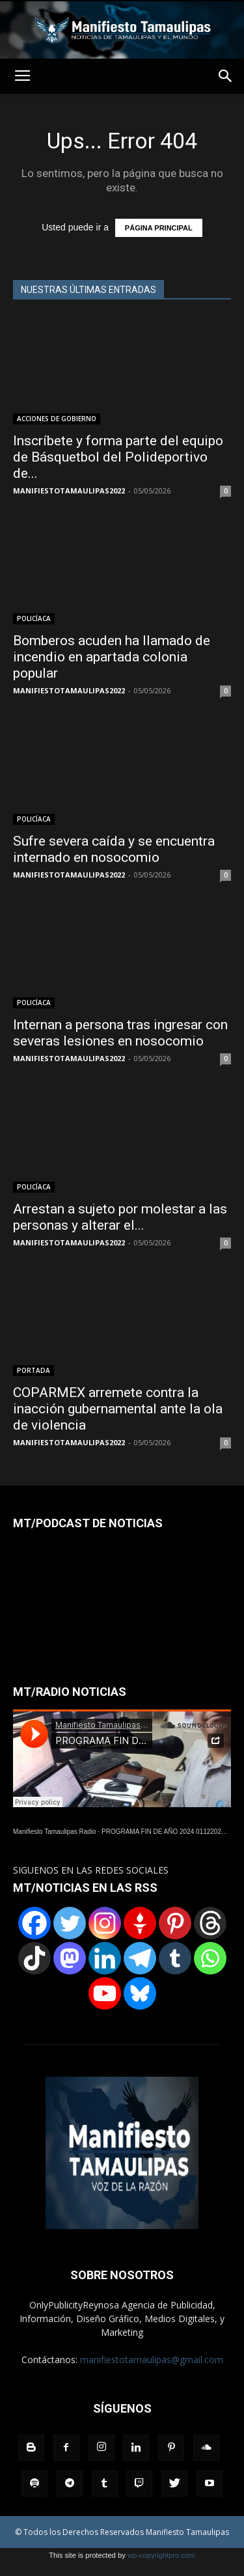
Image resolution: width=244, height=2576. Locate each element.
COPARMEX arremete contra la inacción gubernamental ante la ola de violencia (118, 1409)
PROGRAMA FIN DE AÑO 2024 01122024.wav (170, 1831)
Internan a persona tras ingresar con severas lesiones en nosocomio (120, 1033)
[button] (226, 76)
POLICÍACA (34, 618)
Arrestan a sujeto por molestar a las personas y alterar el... (120, 1217)
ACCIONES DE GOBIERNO (56, 418)
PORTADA (33, 1370)
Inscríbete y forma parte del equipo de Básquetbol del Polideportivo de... (118, 457)
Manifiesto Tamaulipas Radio (54, 1831)
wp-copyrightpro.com (161, 2555)
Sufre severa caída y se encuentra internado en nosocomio (114, 849)
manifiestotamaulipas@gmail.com (151, 2359)
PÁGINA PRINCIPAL (159, 228)
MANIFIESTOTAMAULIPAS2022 (69, 490)
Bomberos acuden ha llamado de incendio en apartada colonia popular (111, 657)
